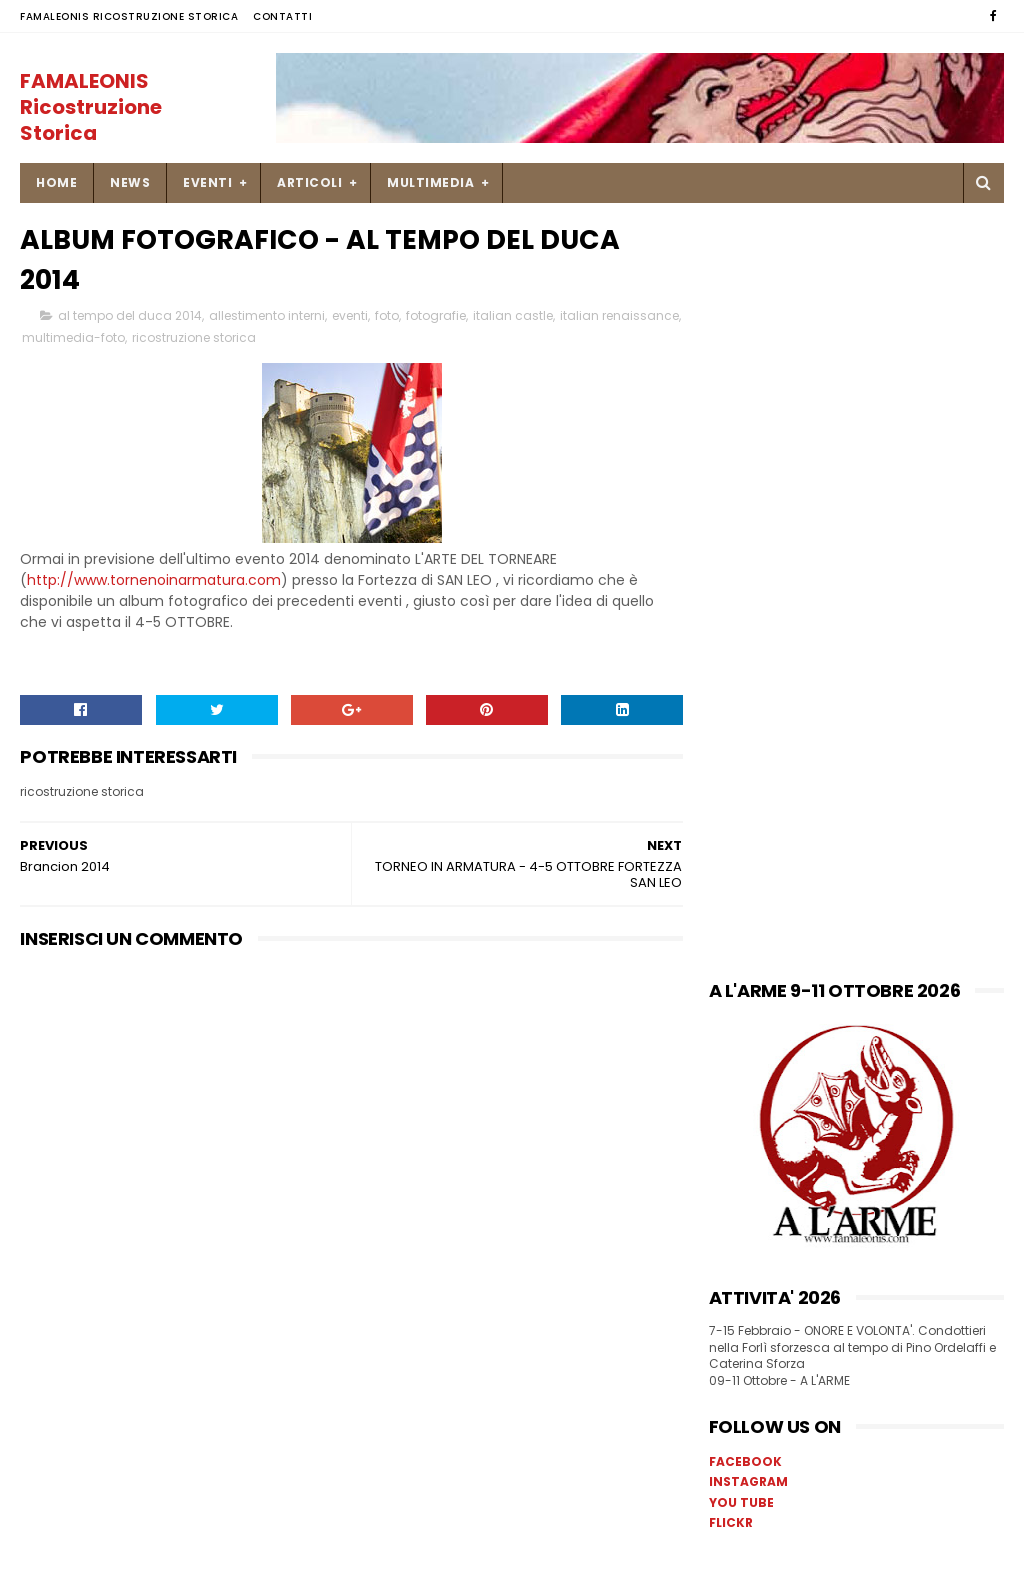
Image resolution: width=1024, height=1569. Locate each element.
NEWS (130, 182)
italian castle (513, 316)
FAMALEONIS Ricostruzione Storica (129, 16)
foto (387, 316)
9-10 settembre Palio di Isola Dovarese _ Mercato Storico (898, 1253)
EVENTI (207, 182)
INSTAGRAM (748, 725)
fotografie (436, 316)
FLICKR (731, 766)
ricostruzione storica (276, 338)
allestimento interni (267, 316)
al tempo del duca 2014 (130, 316)
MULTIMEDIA (430, 182)
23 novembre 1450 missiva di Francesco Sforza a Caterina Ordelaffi (898, 1173)
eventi (350, 316)
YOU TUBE (741, 746)
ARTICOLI (309, 182)
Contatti (282, 16)
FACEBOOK (745, 705)
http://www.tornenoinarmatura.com (154, 581)
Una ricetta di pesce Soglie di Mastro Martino (892, 1071)
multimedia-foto (155, 338)
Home (56, 182)
